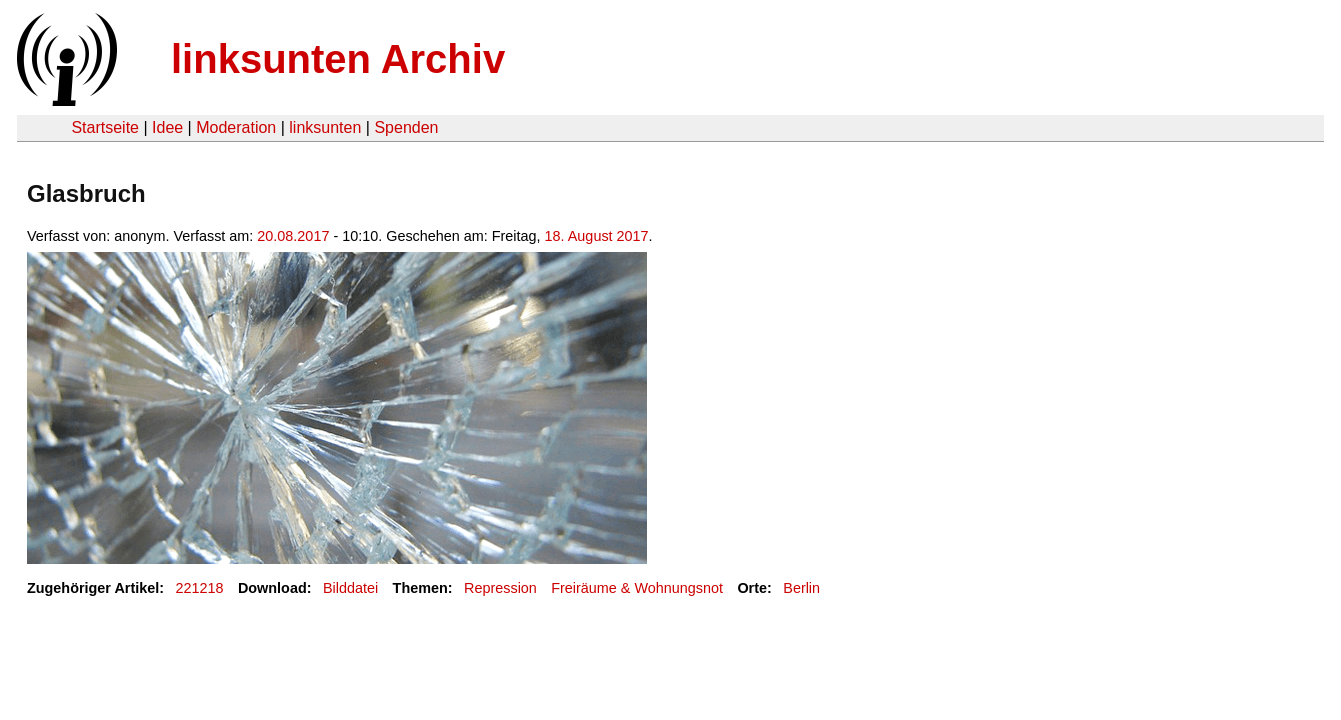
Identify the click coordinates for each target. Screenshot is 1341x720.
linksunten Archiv (338, 59)
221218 (200, 588)
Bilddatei (350, 588)
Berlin (801, 588)
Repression (500, 588)
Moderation (236, 127)
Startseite (105, 127)
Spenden (406, 127)
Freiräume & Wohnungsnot (637, 588)
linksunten (325, 127)
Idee (167, 127)
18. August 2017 (597, 236)
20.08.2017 (293, 236)
